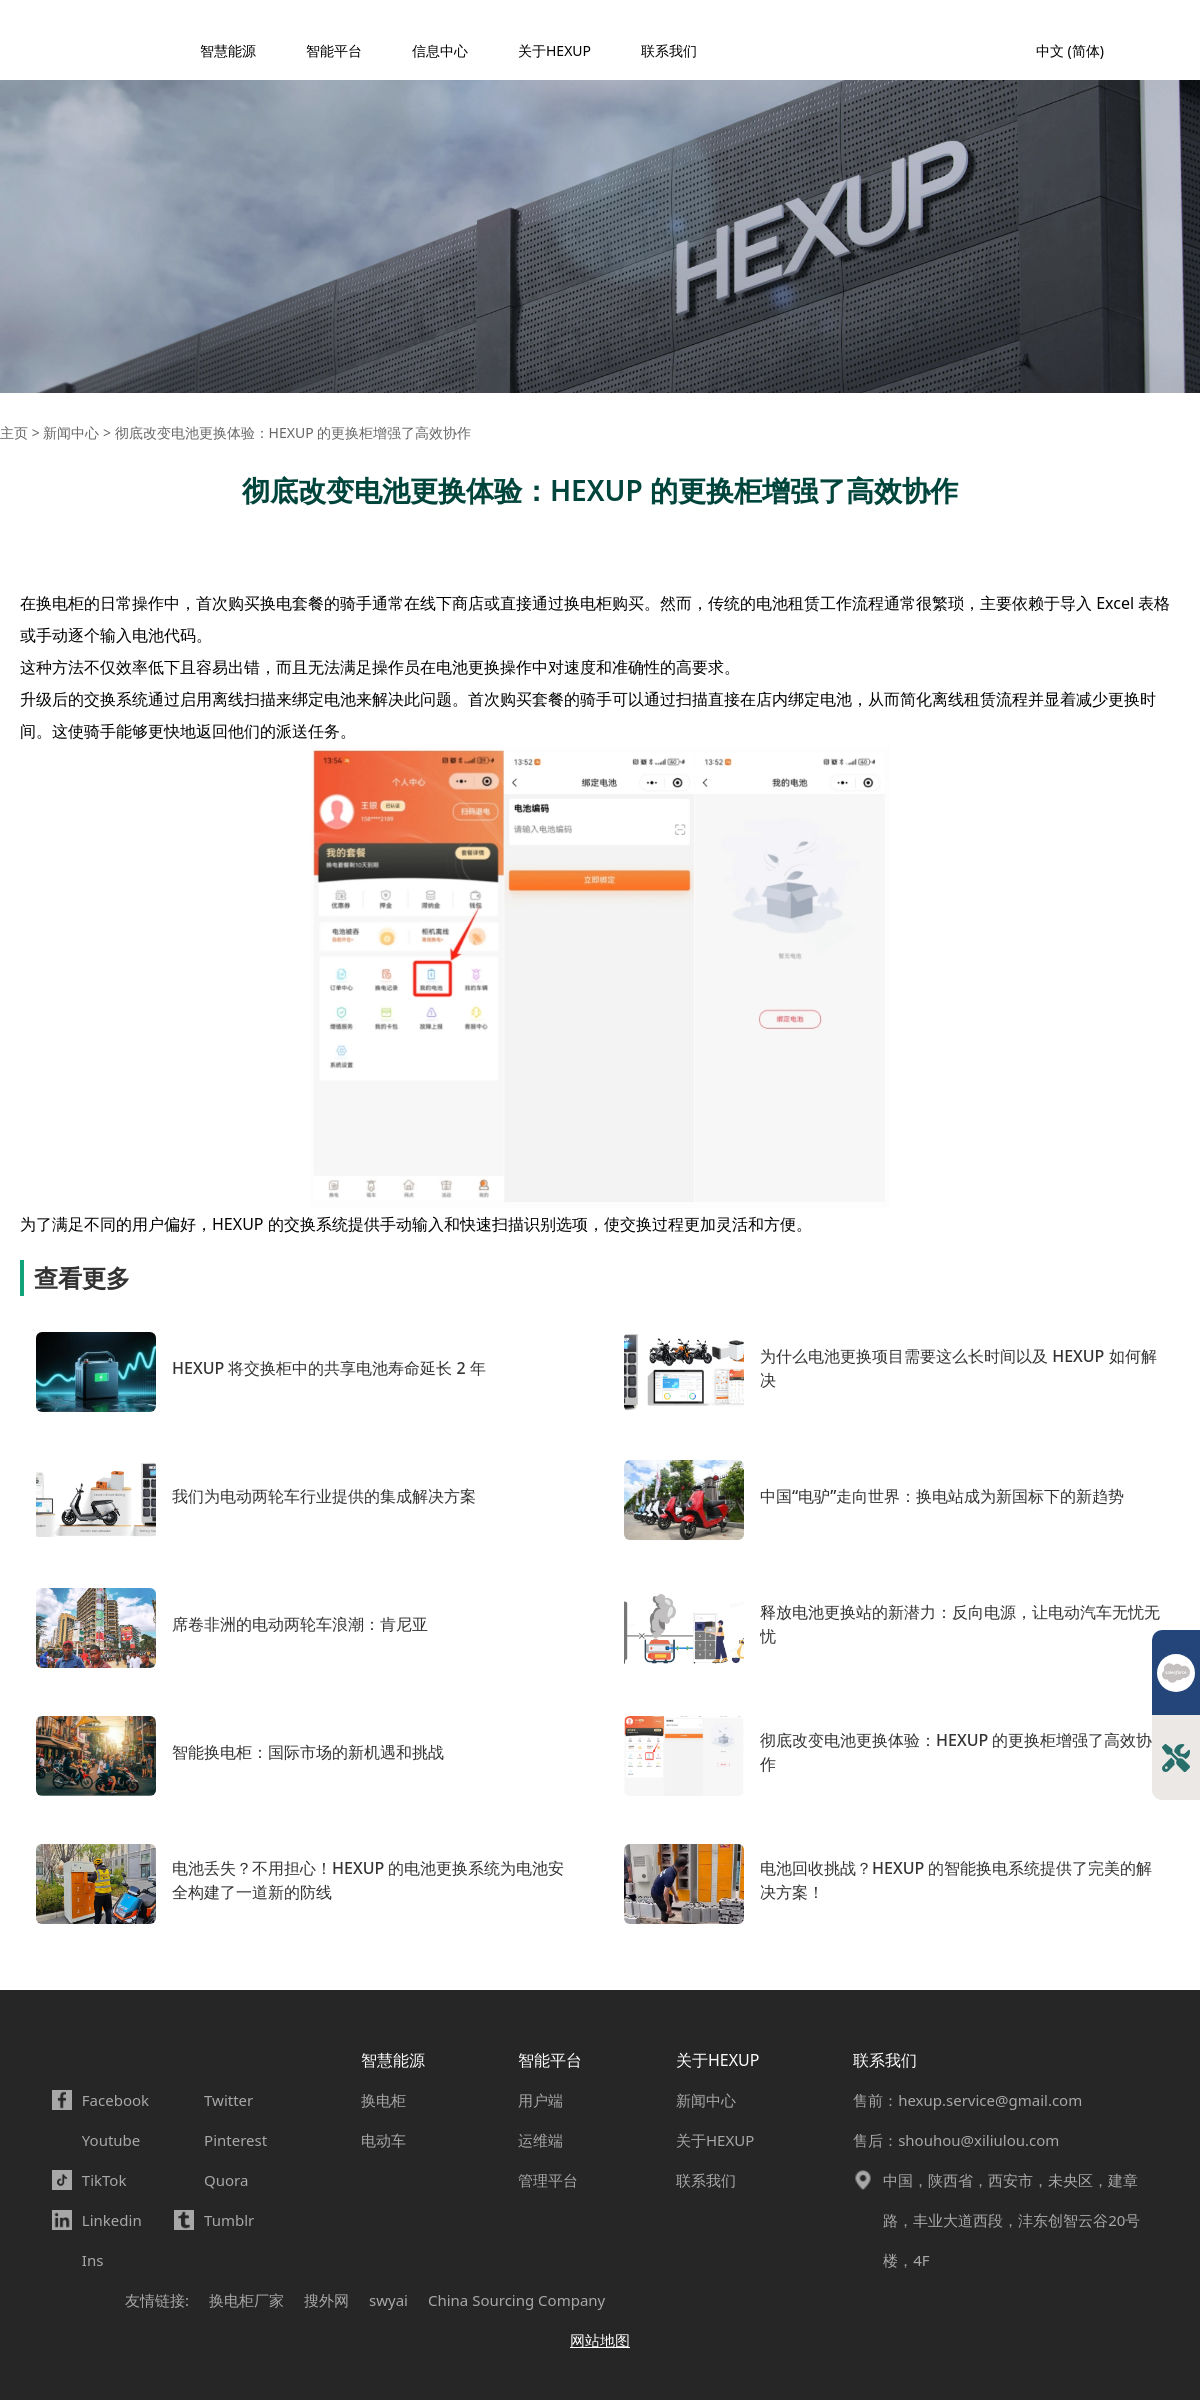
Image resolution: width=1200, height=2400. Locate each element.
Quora (226, 2180)
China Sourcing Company (516, 2300)
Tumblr (229, 2220)
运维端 (540, 2140)
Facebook (115, 2100)
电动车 (383, 2140)
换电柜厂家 (246, 2300)
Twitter (228, 2100)
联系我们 (669, 50)
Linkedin (112, 2220)
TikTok (104, 2180)
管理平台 (548, 2180)
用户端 (540, 2100)
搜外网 (326, 2300)
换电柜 (383, 2100)
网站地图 (600, 2340)
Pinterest (235, 2140)
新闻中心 (706, 2100)
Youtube (111, 2140)
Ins (93, 2260)
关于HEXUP (554, 50)
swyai (388, 2300)
